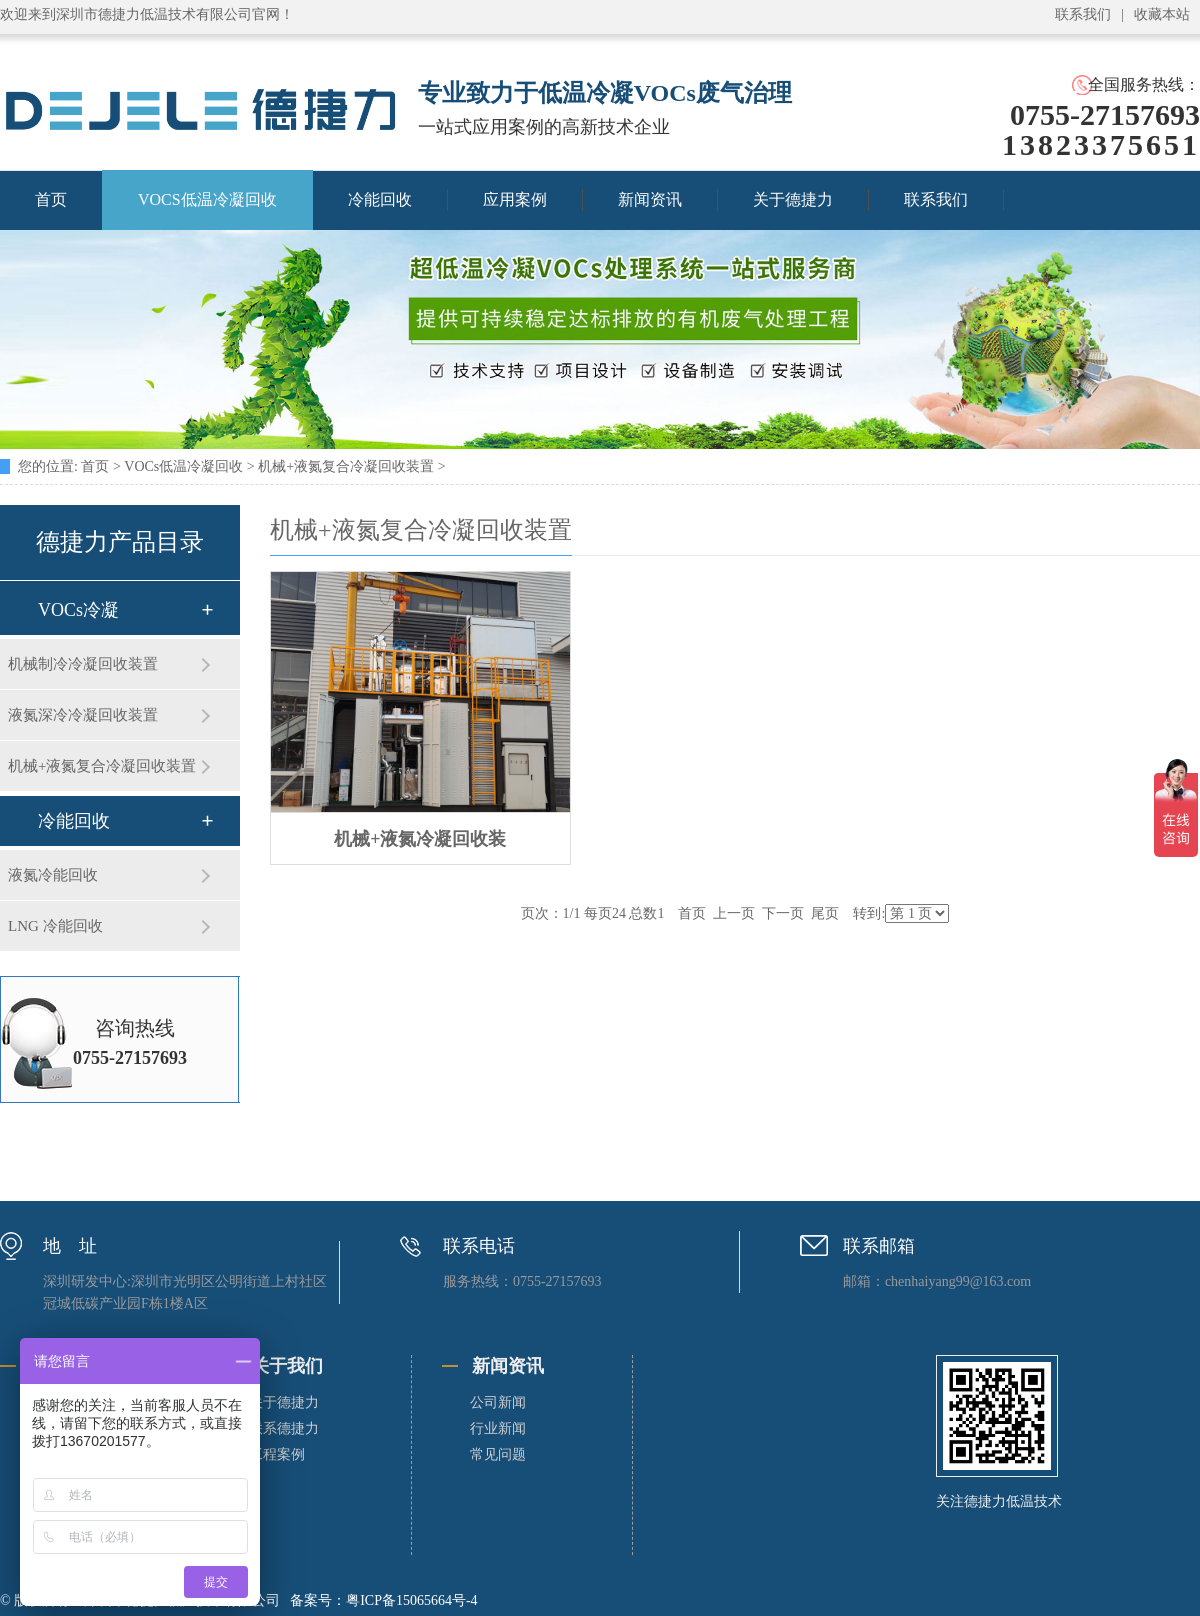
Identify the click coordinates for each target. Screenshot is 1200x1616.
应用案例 (515, 199)
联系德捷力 (284, 1428)
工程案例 (277, 1454)
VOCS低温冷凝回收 (207, 199)
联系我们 (1083, 14)
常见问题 (498, 1454)
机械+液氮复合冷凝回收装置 (346, 466)
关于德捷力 (793, 199)
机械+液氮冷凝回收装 (420, 839)
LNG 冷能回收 (55, 926)
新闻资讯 (650, 199)
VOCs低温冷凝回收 (183, 466)
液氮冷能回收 (53, 875)
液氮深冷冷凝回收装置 (83, 715)
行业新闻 (498, 1428)
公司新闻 (498, 1402)
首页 (95, 466)
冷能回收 (380, 199)
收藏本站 (1162, 14)
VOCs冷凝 (78, 610)
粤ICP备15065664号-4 (411, 1600)
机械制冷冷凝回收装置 (83, 664)
